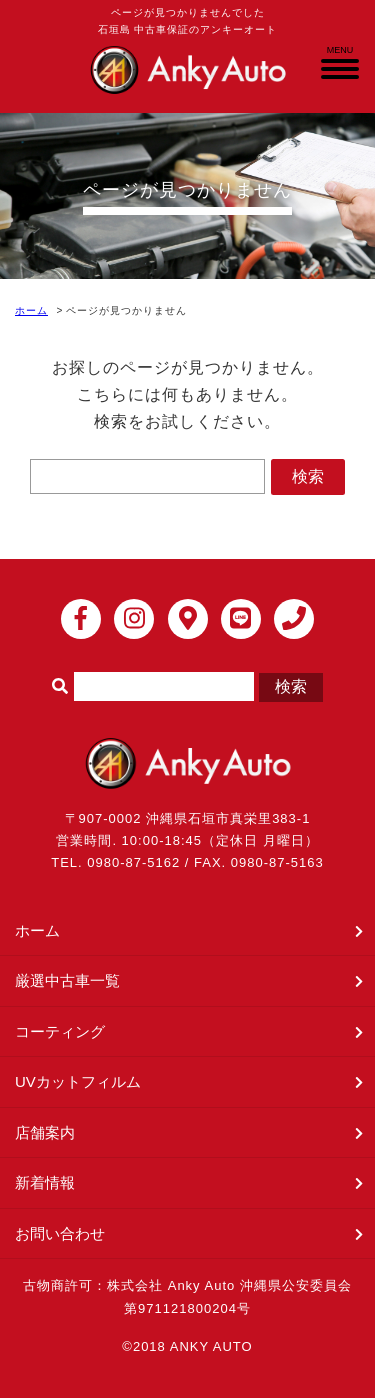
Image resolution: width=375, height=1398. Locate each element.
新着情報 (45, 1182)
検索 (308, 476)
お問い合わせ (60, 1233)
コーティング (60, 1031)
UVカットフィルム (78, 1081)
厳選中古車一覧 (67, 980)
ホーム (31, 310)
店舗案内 (45, 1132)
